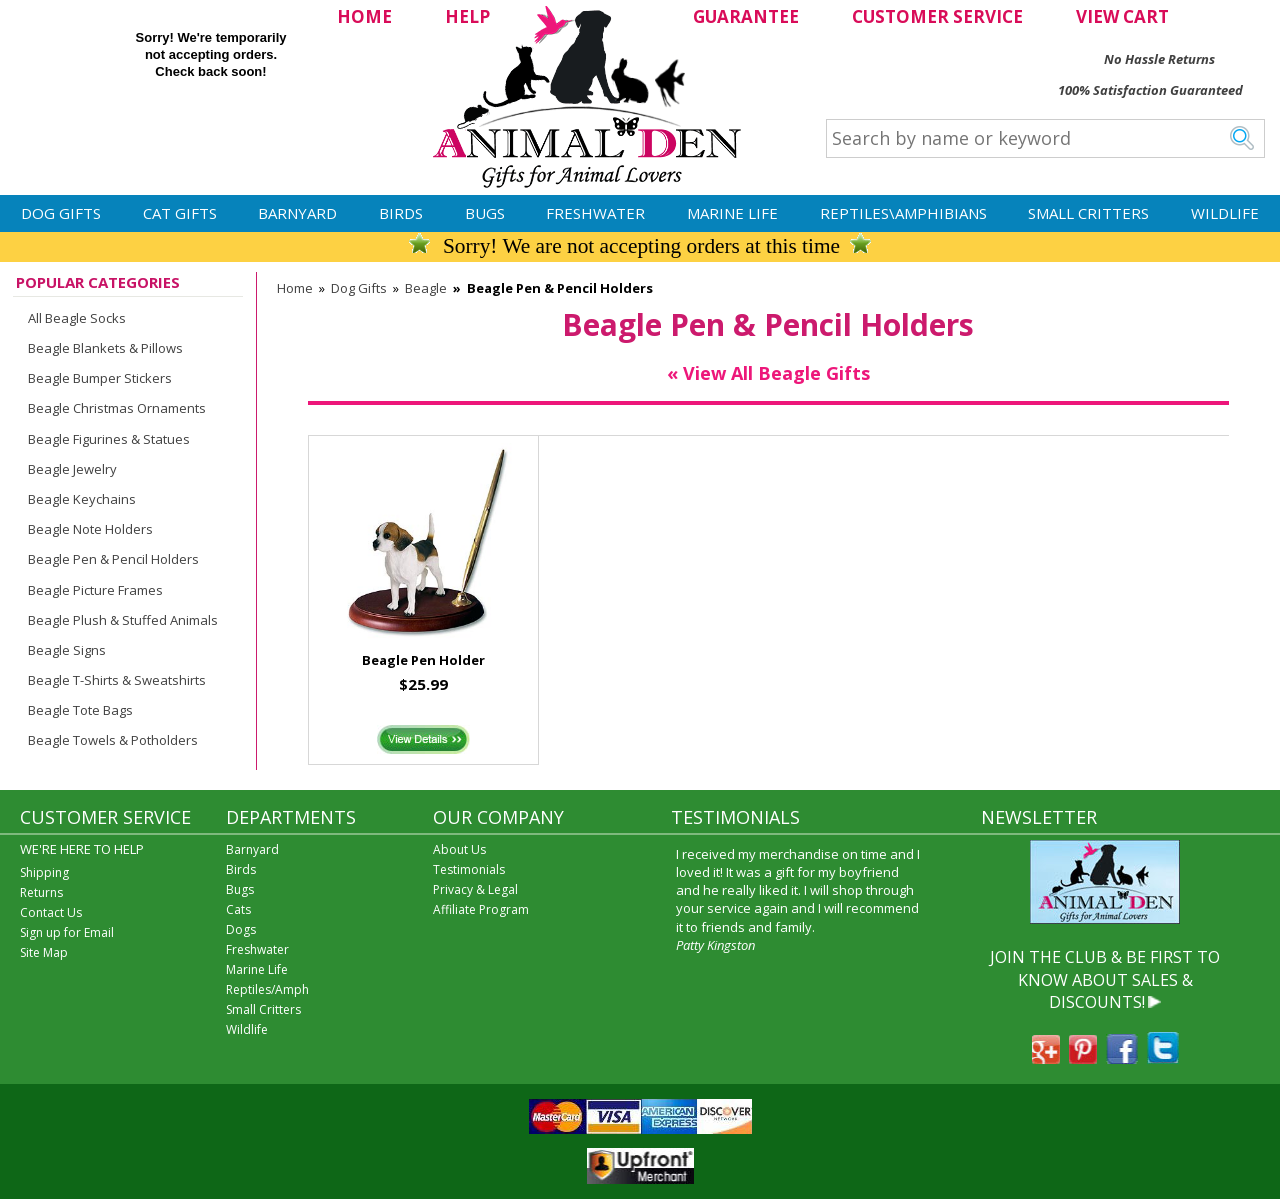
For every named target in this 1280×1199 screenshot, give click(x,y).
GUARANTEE (746, 16)
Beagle (426, 288)
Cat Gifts (180, 213)
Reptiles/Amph (267, 989)
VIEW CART (1122, 16)
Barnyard (297, 213)
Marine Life (732, 213)
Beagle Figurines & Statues (109, 439)
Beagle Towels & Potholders (113, 740)
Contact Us (51, 912)
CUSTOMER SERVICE (937, 16)
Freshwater (595, 213)
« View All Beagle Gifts (768, 373)
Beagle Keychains (82, 499)
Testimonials (469, 869)
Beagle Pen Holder (423, 660)
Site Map (44, 952)
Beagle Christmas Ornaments (117, 408)
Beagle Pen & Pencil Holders (113, 559)
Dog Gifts (61, 213)
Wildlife (1225, 213)
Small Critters (1088, 213)
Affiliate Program (481, 909)
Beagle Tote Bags (80, 710)
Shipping (44, 872)
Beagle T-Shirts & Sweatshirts (117, 680)
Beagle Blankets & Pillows (105, 348)
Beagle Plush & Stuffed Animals (123, 620)
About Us (459, 849)
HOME (364, 16)
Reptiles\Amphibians (903, 213)
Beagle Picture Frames (95, 590)
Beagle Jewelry (72, 469)
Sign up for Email (67, 932)
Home (295, 288)
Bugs (485, 213)
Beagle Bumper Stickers (100, 378)
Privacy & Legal (475, 889)
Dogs (241, 929)
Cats (238, 909)
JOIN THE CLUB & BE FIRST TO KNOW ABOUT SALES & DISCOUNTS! (1105, 979)
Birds (401, 213)
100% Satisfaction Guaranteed (1150, 90)
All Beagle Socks (77, 318)
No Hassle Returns (1159, 59)
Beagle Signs (67, 650)
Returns (41, 892)
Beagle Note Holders (90, 529)
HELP (467, 16)
